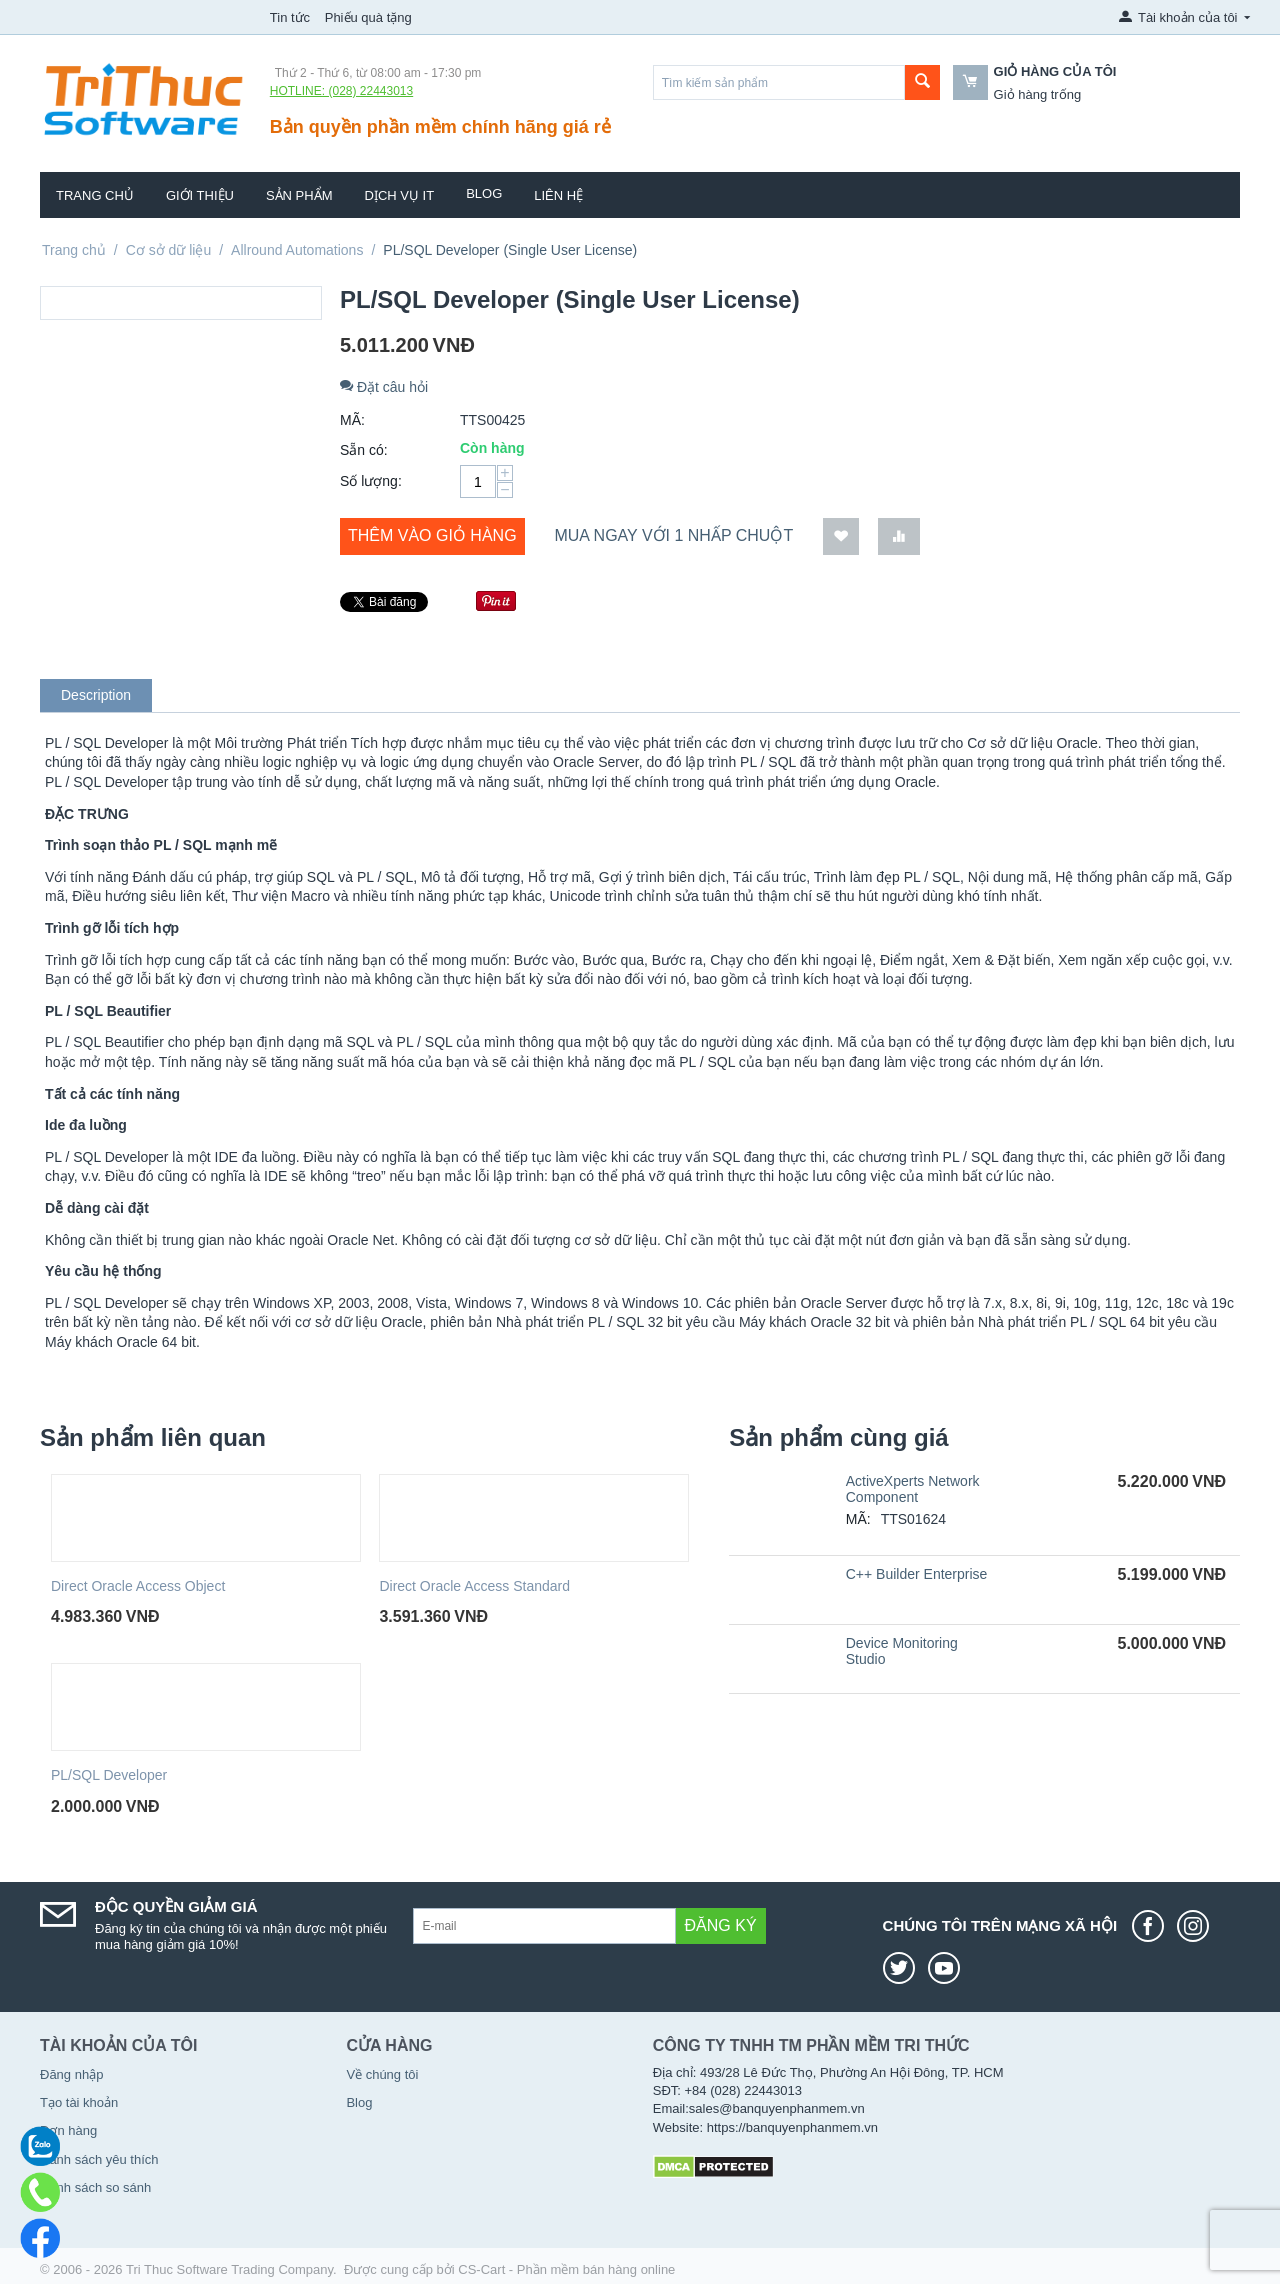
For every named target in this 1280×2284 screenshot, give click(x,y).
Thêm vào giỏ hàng (432, 535)
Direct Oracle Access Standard (474, 1586)
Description (96, 695)
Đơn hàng (68, 2130)
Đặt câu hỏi (384, 387)
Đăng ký (721, 1925)
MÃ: (352, 420)
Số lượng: (371, 481)
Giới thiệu (200, 195)
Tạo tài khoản (79, 2102)
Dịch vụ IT (400, 195)
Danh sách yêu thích (99, 2159)
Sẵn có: (364, 450)
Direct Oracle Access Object (138, 1586)
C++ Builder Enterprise (917, 1574)
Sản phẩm (299, 195)
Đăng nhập (71, 2074)
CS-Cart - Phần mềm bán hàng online (566, 2269)
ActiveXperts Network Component (913, 1489)
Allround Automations (297, 250)
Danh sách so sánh (95, 2187)
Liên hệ (558, 195)
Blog (484, 193)
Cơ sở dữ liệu (169, 250)
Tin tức (290, 17)
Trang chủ (95, 195)
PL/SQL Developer (109, 1775)
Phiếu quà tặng (368, 17)
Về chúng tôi (382, 2074)
